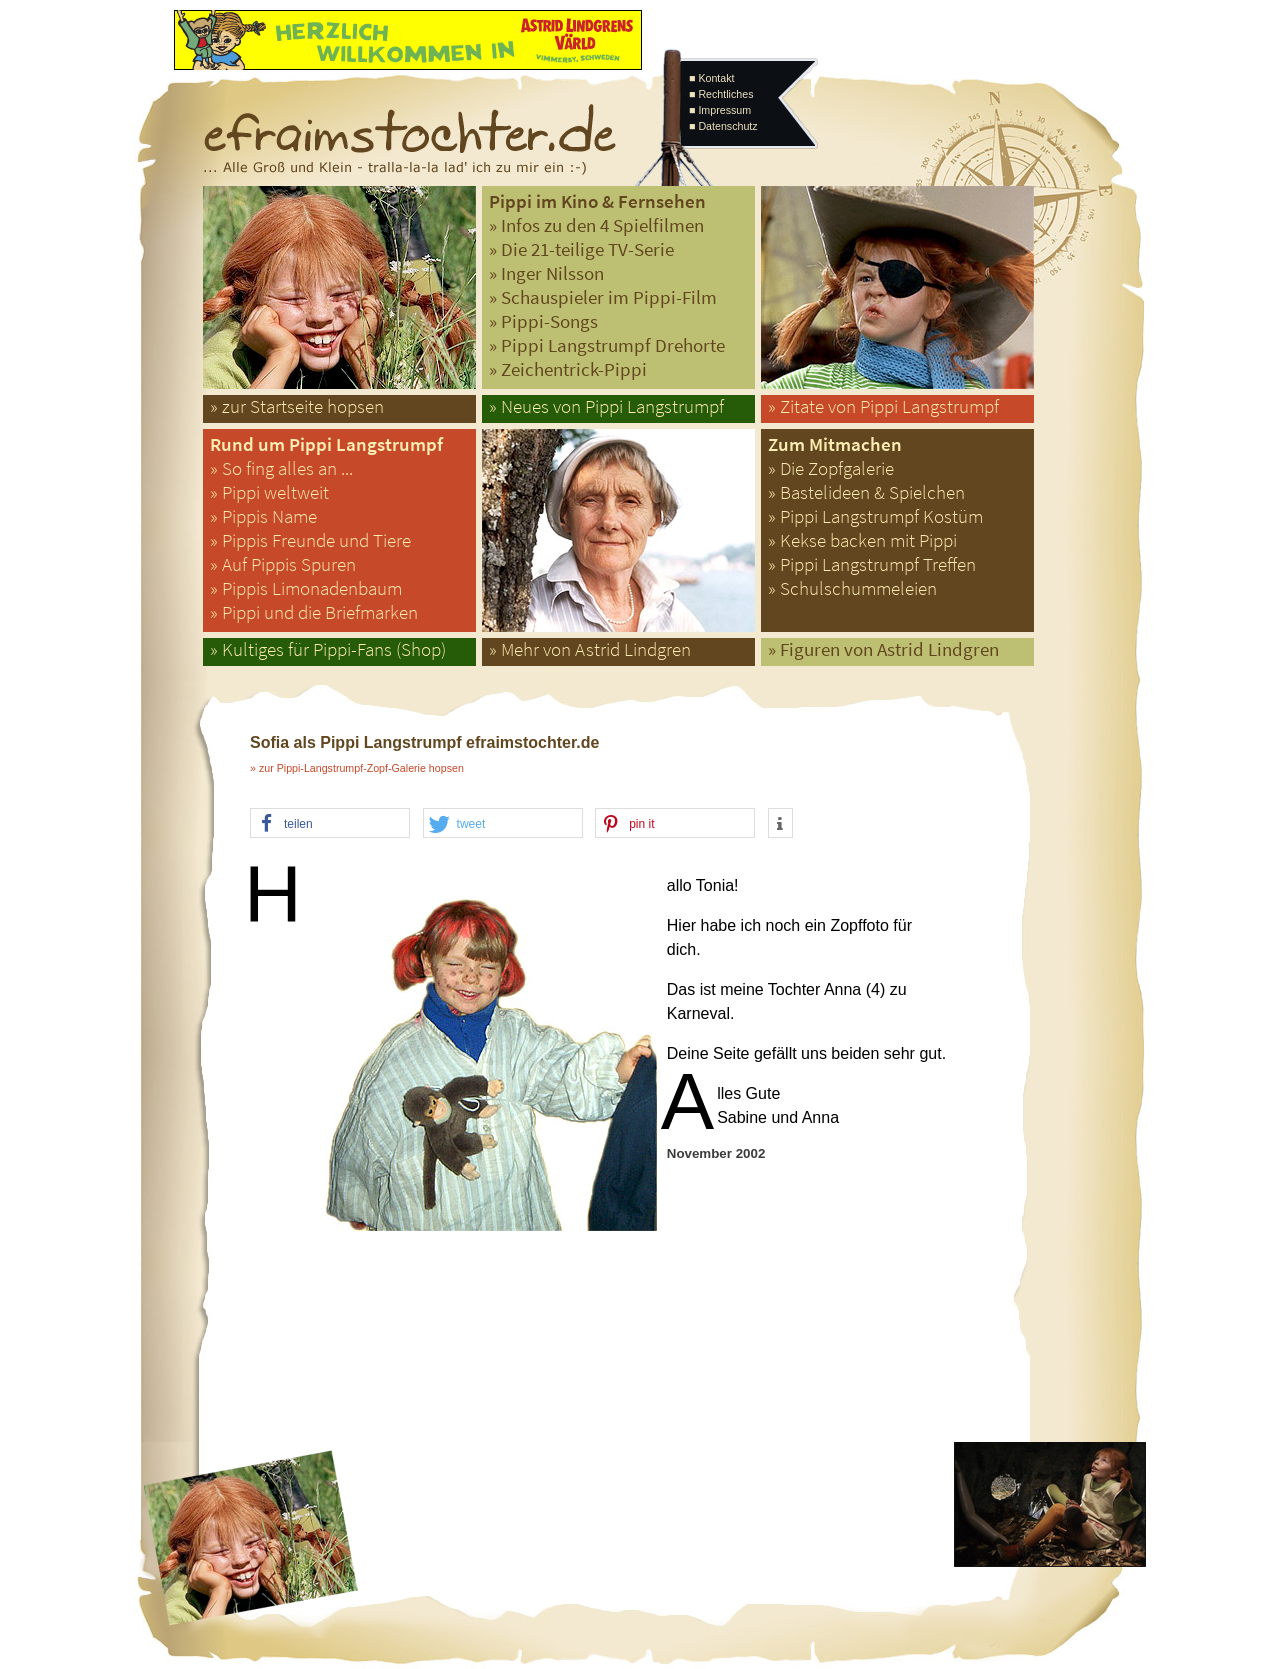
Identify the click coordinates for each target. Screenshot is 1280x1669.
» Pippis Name (263, 516)
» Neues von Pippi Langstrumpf (606, 406)
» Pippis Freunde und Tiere (310, 540)
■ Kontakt (712, 78)
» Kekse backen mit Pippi (862, 540)
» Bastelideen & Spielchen (866, 492)
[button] (330, 824)
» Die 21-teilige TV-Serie (581, 249)
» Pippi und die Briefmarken (314, 612)
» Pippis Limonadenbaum (306, 588)
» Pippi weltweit (269, 492)
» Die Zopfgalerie (831, 468)
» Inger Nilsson (546, 273)
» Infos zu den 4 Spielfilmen (596, 225)
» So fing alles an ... (281, 468)
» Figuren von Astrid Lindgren (883, 649)
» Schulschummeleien (852, 588)
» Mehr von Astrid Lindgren (590, 649)
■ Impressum (720, 110)
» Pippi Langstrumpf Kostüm (875, 516)
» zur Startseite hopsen (297, 406)
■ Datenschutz (723, 126)
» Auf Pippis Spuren (283, 564)
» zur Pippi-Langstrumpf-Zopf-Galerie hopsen (357, 768)
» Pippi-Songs (543, 321)
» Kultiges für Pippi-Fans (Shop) (328, 649)
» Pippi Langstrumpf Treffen (872, 564)
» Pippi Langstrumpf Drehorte (607, 345)
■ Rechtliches (721, 94)
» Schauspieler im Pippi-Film (603, 297)
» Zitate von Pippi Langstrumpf (883, 406)
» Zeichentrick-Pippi (568, 369)
